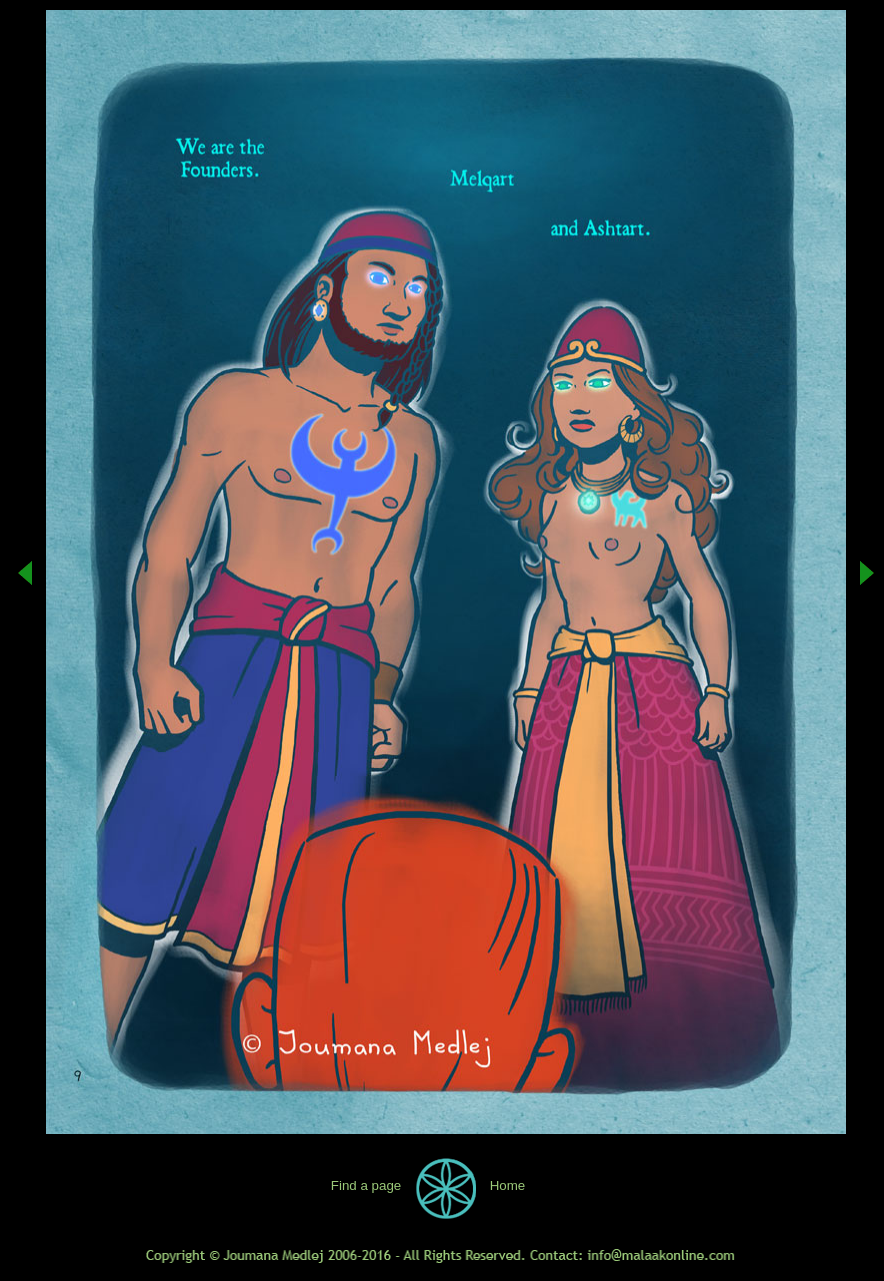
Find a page (366, 1185)
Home (508, 1185)
